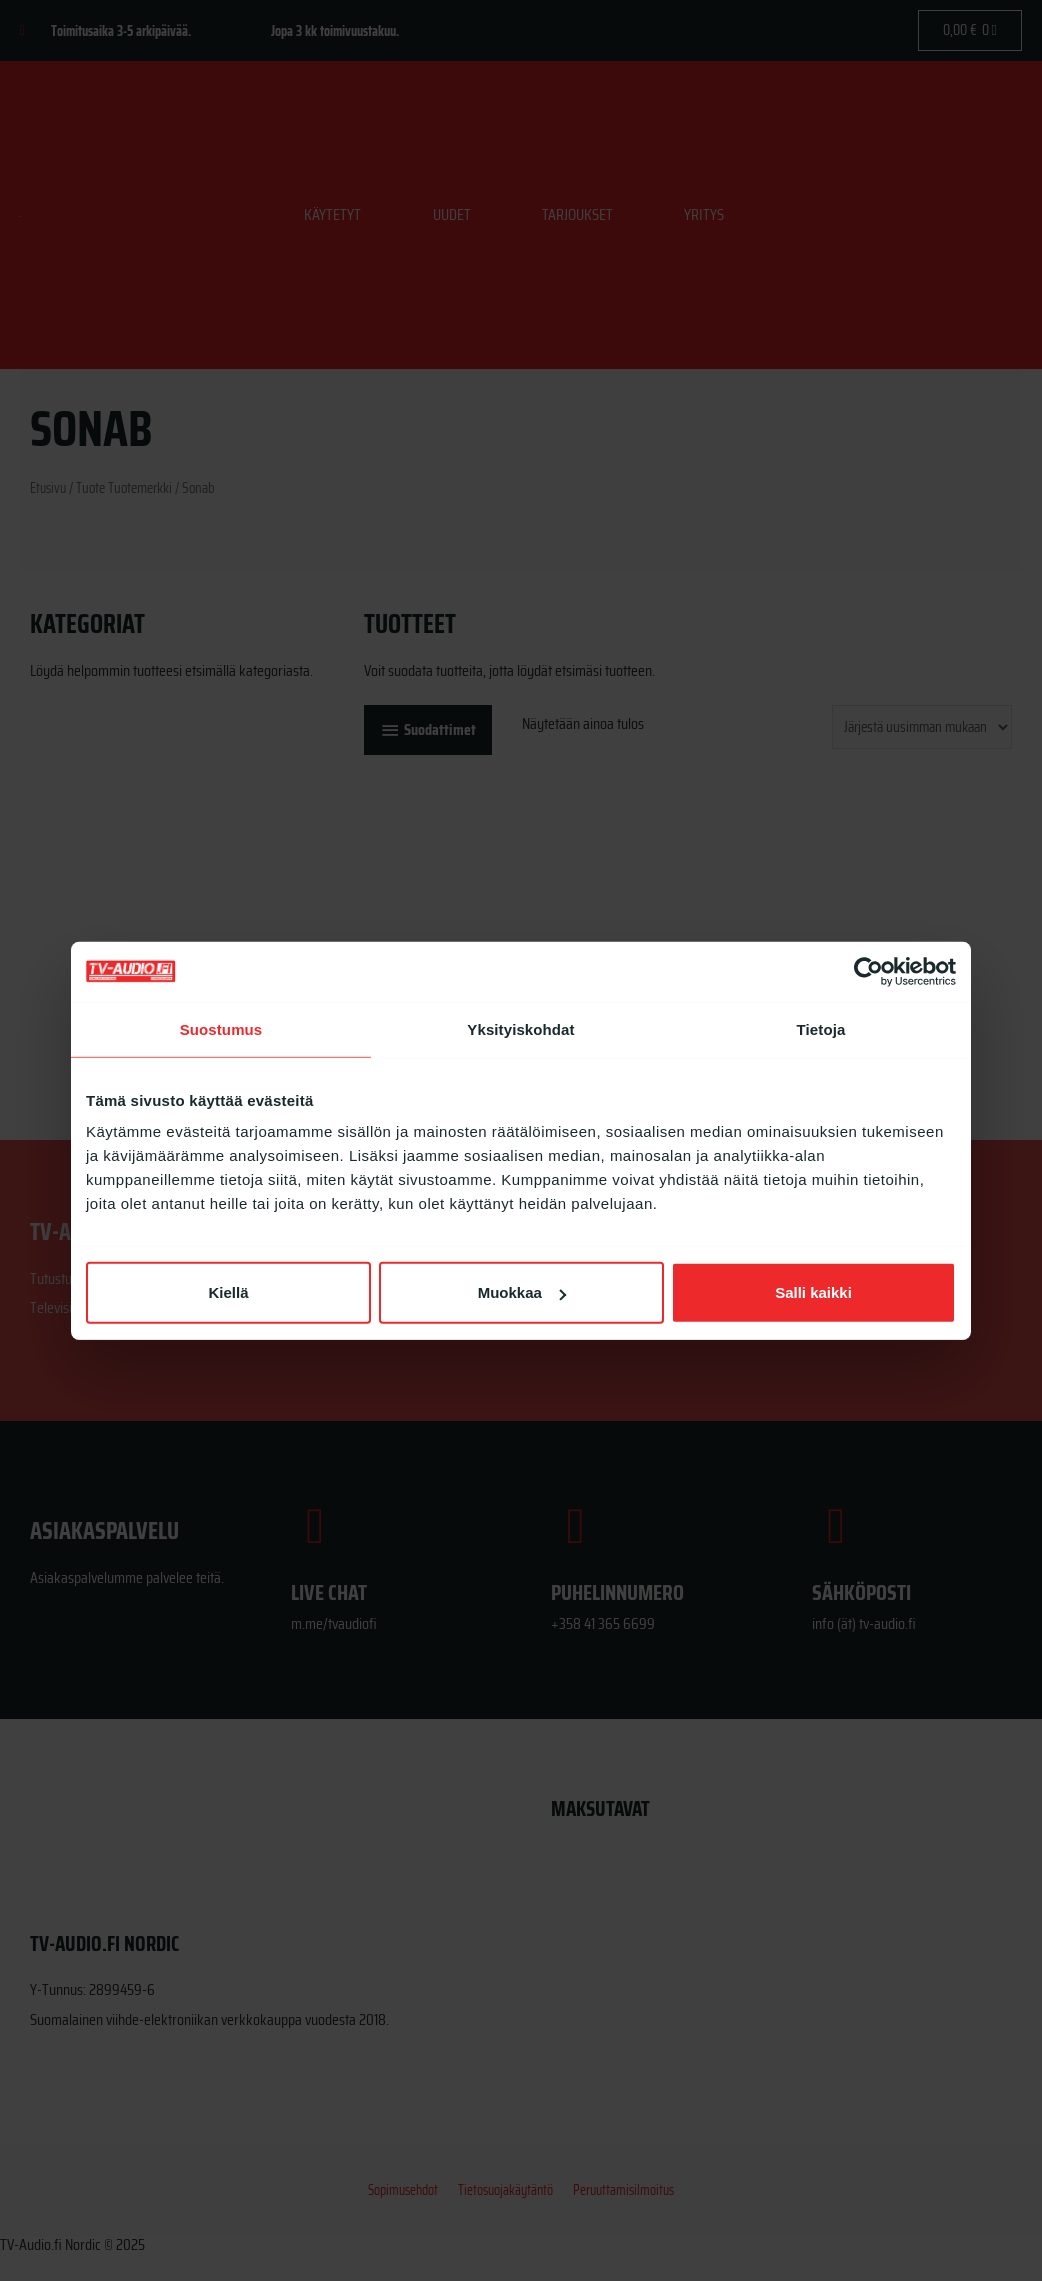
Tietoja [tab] (821, 1028)
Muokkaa (522, 1292)
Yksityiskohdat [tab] (520, 1028)
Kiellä (228, 1292)
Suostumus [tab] (221, 1028)
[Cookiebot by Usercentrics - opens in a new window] (868, 971)
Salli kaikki (813, 1292)
